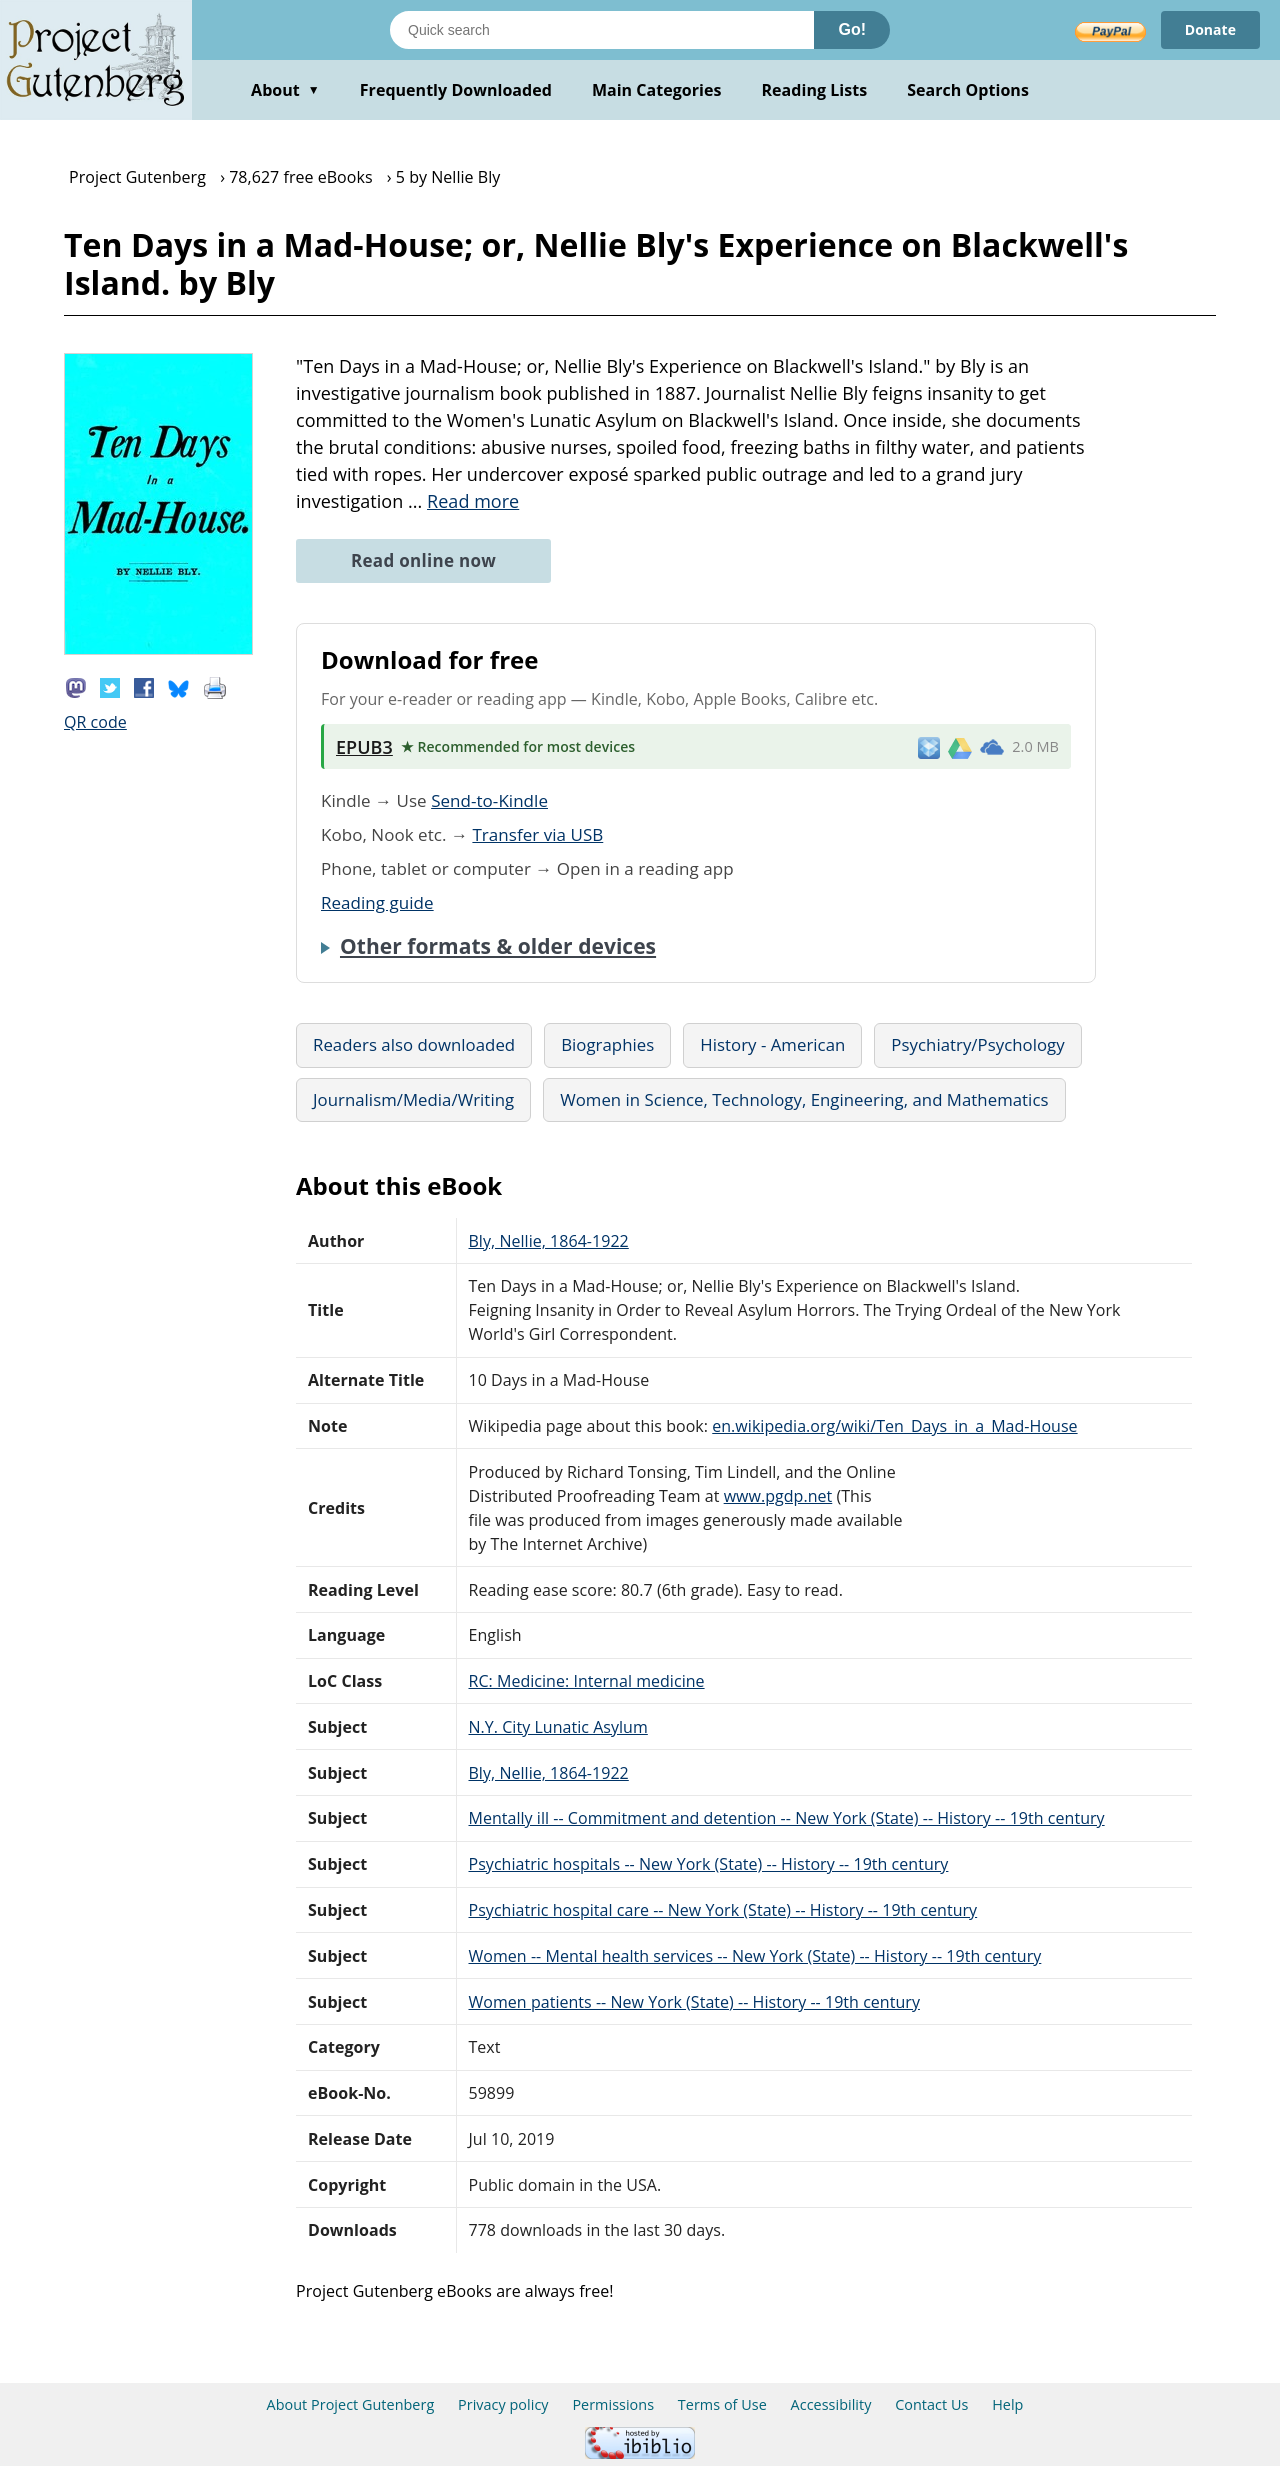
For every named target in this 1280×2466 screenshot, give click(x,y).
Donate (1210, 29)
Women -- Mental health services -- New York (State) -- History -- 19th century (755, 1956)
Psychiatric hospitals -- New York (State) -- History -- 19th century (709, 1864)
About (285, 90)
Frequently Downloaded (456, 90)
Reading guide (377, 902)
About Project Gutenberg (351, 2404)
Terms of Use (722, 2404)
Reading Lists (815, 90)
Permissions (613, 2404)
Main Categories (657, 90)
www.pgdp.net (778, 1496)
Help (1007, 2404)
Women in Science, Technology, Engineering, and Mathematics (804, 1099)
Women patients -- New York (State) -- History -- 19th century (694, 2002)
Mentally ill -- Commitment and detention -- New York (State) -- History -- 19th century (787, 1818)
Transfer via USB (537, 834)
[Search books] (602, 30)
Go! (852, 29)
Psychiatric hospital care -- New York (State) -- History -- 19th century (723, 1910)
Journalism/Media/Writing (413, 1099)
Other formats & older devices (498, 946)
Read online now (423, 560)
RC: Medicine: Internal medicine (587, 1681)
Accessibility (831, 2404)
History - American (772, 1044)
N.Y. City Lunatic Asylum (558, 1727)
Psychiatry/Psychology (977, 1044)
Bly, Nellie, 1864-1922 (549, 1241)
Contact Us (931, 2404)
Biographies (607, 1044)
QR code (95, 722)
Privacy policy (503, 2404)
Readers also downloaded (414, 1044)
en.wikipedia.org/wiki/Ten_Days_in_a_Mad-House (894, 1426)
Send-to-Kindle (489, 800)
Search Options (968, 90)
